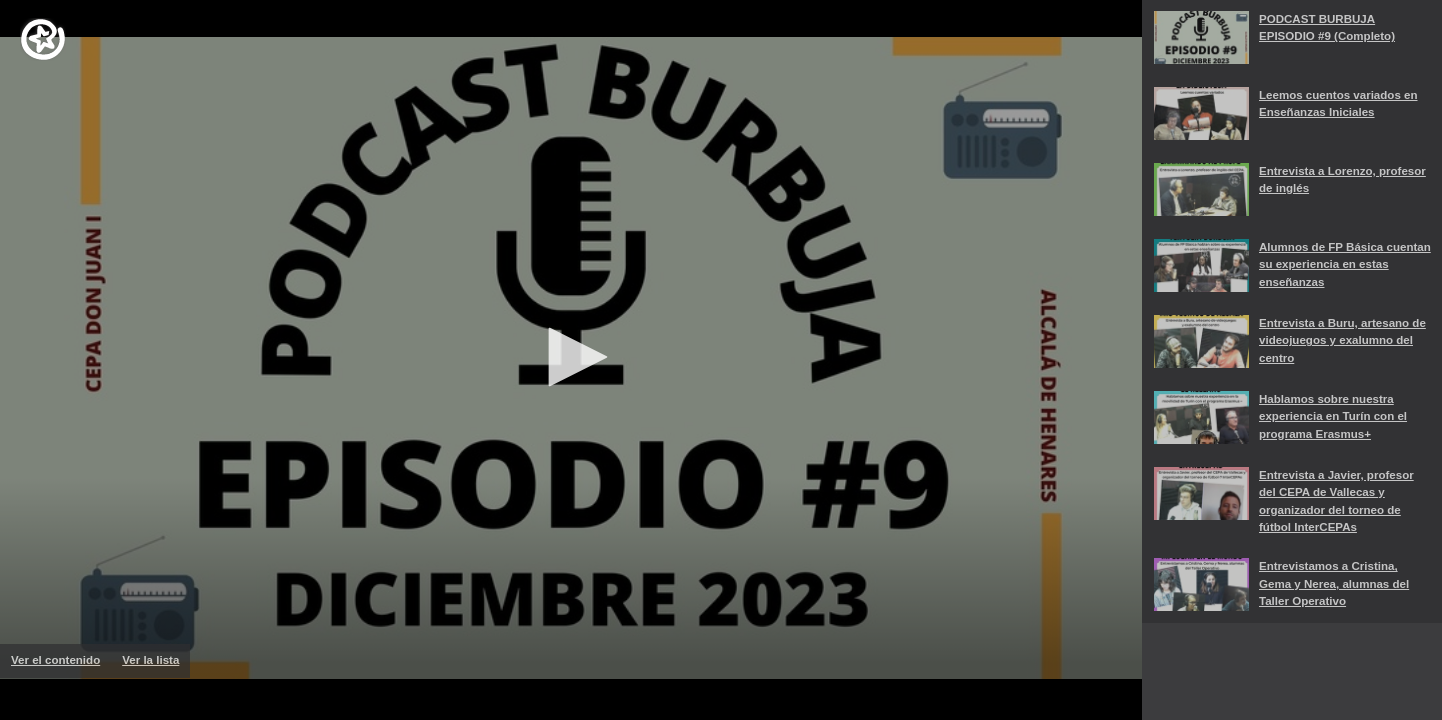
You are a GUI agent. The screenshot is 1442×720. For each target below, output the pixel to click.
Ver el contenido (61, 660)
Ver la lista (156, 666)
